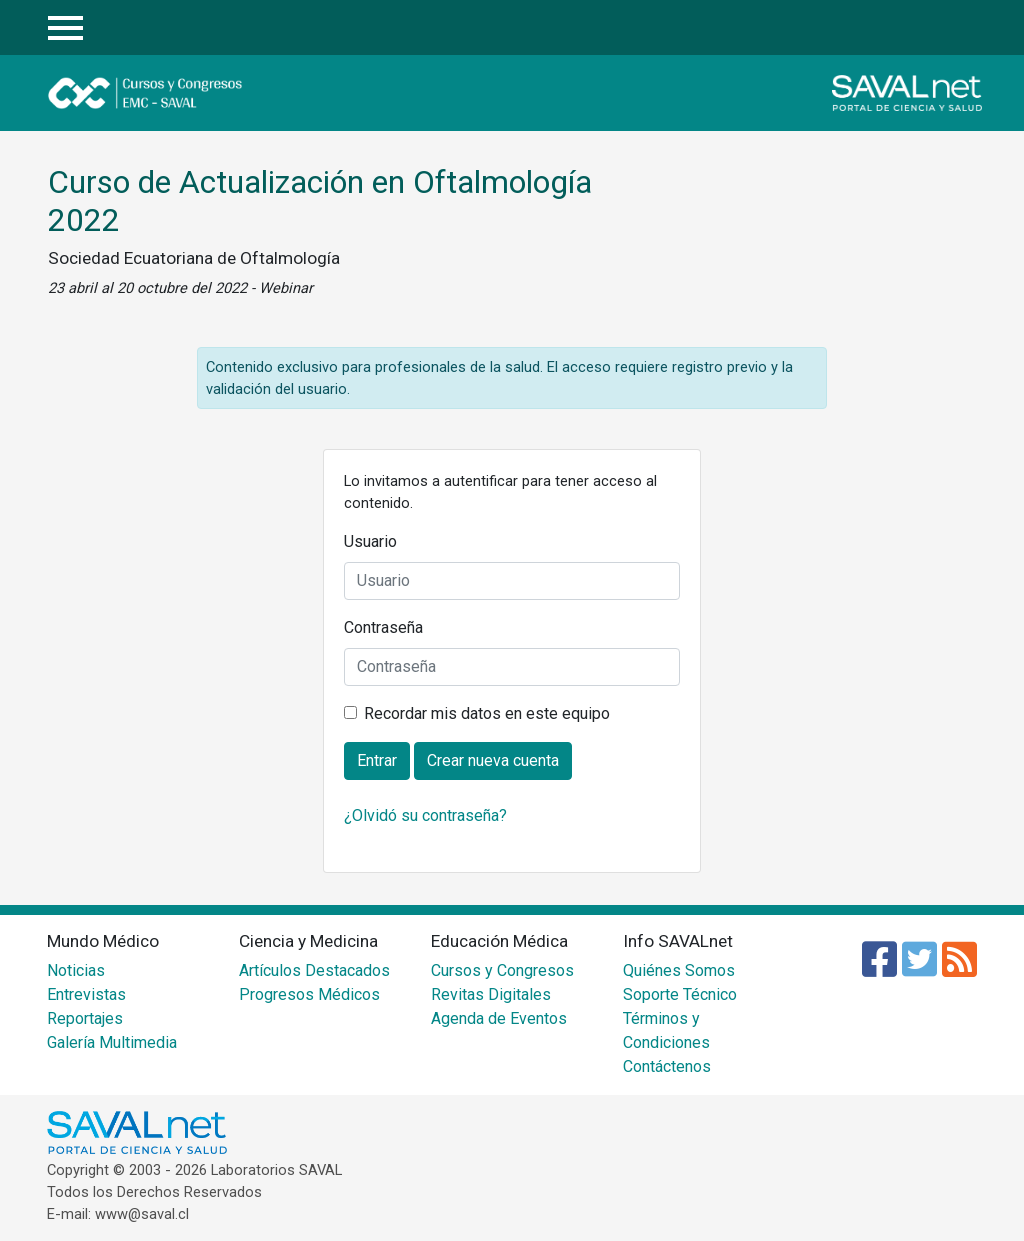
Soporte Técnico (680, 994)
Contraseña (383, 627)
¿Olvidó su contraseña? (425, 815)
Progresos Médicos (309, 994)
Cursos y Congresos (502, 970)
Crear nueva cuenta (493, 760)
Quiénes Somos (679, 970)
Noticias (76, 970)
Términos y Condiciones (666, 1030)
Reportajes (85, 1018)
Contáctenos (667, 1066)
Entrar (961, 28)
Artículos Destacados (314, 970)
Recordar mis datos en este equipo (487, 713)
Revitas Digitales (491, 994)
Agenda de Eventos (499, 1018)
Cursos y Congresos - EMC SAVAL (180, 93)
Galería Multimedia (112, 1042)
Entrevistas (86, 994)
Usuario (370, 541)
